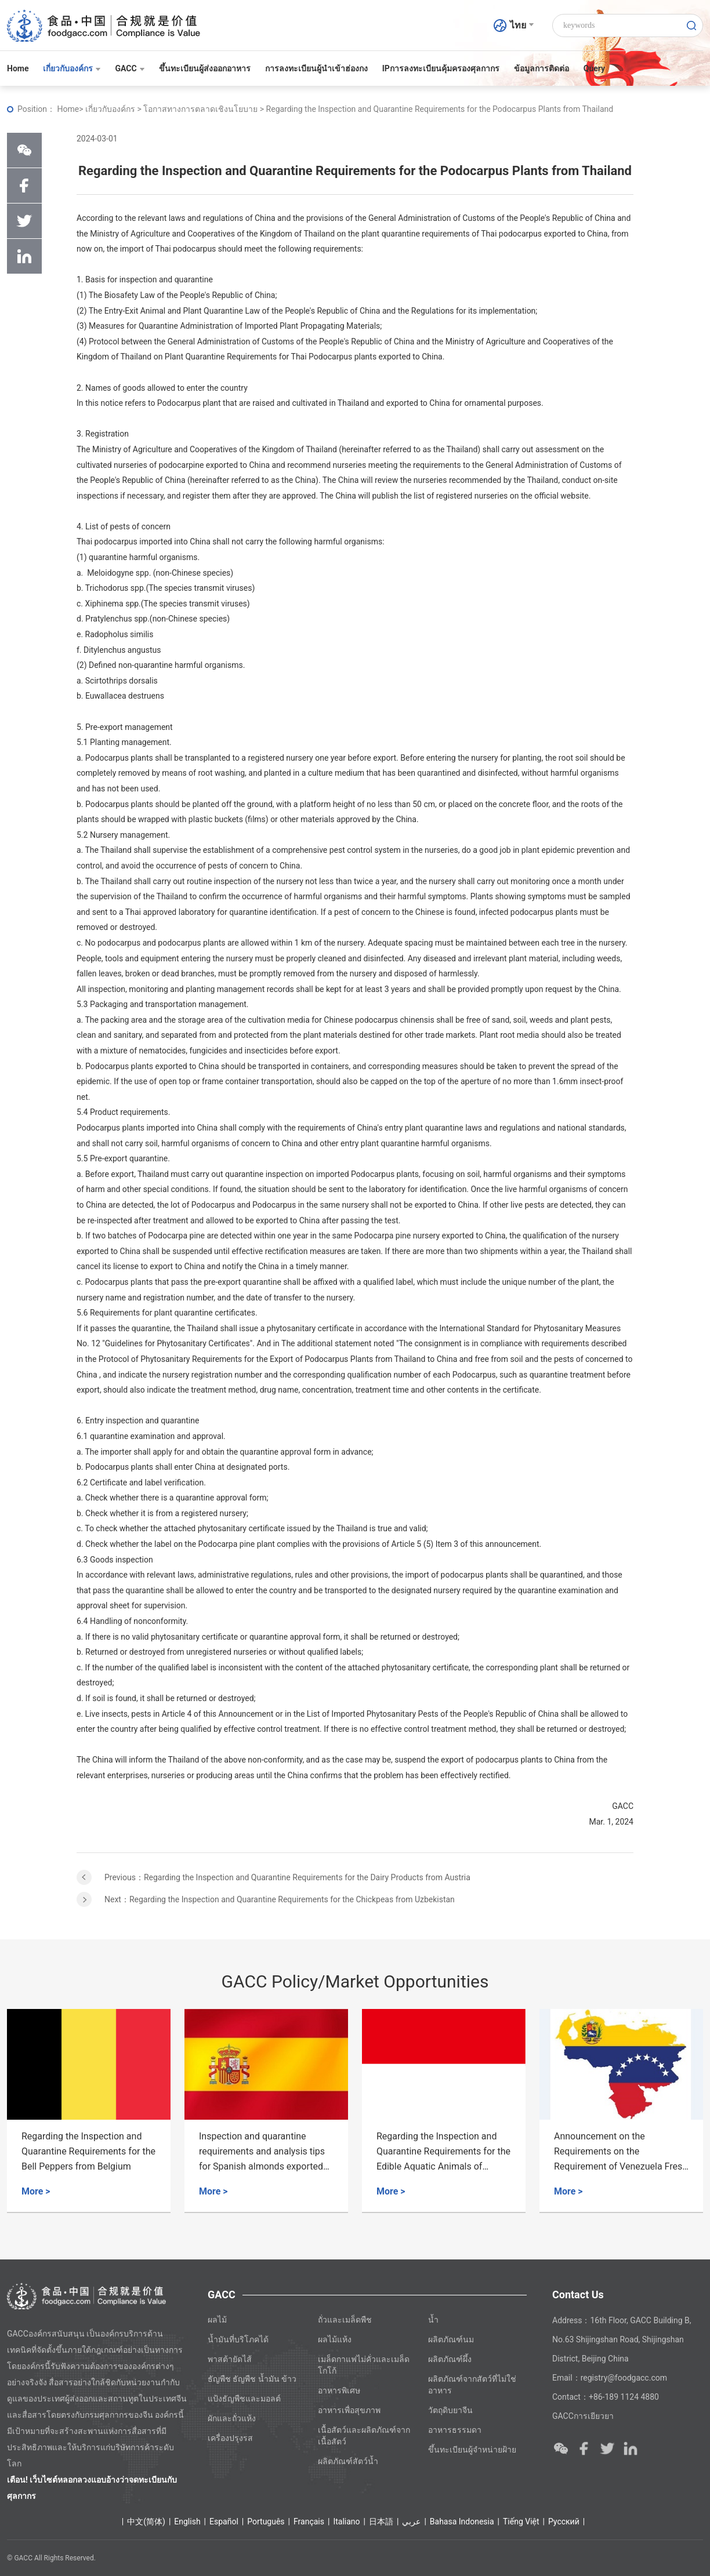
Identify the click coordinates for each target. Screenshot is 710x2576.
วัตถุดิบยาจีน (450, 2410)
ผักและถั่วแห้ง (232, 2418)
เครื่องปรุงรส (230, 2438)
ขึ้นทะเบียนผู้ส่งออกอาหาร (205, 68)
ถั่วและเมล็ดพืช (345, 2319)
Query (594, 68)
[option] (89, 2111)
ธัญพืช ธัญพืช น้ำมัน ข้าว (252, 2379)
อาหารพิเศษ (339, 2390)
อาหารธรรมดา (454, 2430)
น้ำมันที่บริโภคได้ (238, 2339)
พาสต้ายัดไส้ (230, 2359)
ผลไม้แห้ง (335, 2339)
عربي (411, 2521)
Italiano (346, 2521)
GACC (129, 68)
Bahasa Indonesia (462, 2521)
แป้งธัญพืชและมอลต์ (244, 2398)
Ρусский (563, 2521)
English (187, 2521)
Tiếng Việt (521, 2521)
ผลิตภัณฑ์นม (451, 2339)
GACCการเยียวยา (583, 2416)
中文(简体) (146, 2521)
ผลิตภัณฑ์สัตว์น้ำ (348, 2461)
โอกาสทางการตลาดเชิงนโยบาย (201, 109)
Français (309, 2521)
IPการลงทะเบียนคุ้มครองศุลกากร (440, 68)
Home (17, 68)
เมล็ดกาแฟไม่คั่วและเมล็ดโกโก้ (364, 2365)
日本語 (381, 2521)
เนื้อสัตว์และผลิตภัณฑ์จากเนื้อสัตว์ (364, 2435)
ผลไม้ (217, 2319)
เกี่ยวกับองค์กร (71, 68)
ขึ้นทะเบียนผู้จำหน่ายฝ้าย (472, 2449)
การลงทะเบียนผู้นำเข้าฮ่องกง (316, 68)
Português (265, 2521)
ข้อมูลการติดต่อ (541, 68)
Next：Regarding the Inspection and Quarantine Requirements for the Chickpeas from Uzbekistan (279, 1899)
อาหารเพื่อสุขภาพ (349, 2410)
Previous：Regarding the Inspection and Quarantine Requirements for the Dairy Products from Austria (287, 1877)
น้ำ (433, 2319)
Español (223, 2521)
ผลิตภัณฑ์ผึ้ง (450, 2359)
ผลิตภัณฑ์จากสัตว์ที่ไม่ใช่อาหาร (472, 2384)
